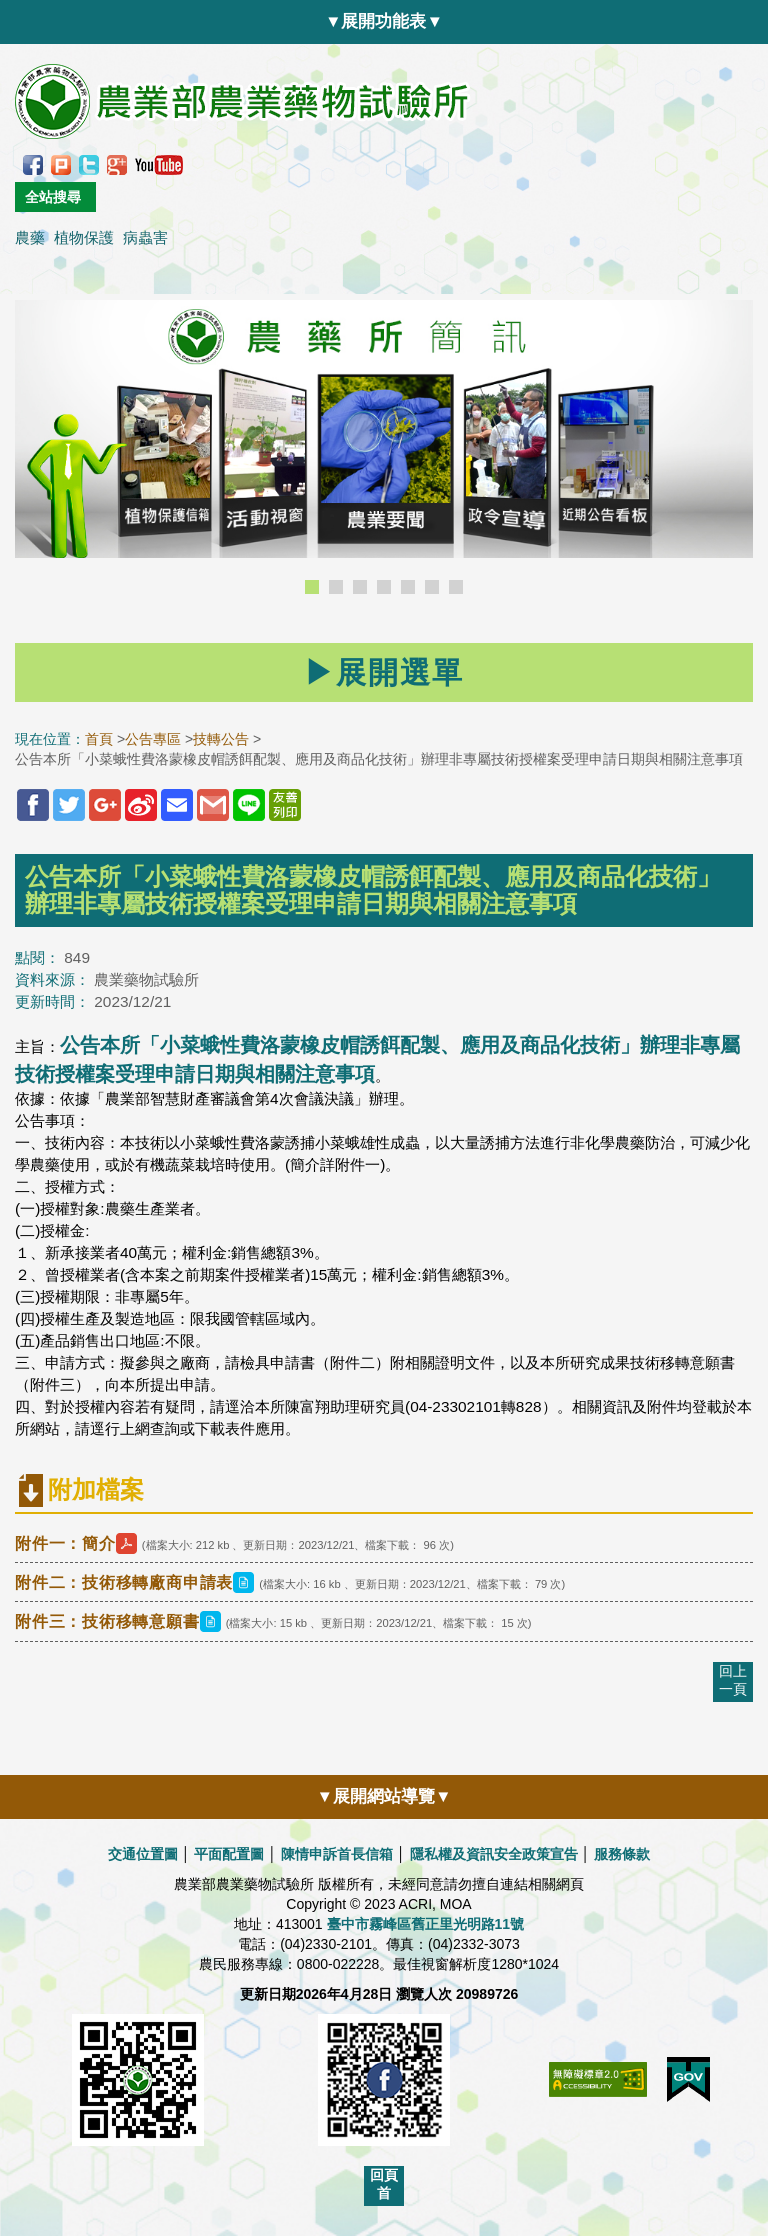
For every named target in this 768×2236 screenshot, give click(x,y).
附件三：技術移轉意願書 (120, 1621)
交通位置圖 (143, 1854)
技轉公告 (221, 739)
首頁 (99, 739)
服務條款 (622, 1854)
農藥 (30, 237)
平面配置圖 (229, 1854)
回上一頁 (733, 1680)
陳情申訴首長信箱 (337, 1854)
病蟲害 (145, 237)
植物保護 (84, 237)
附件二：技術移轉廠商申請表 (137, 1582)
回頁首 (384, 2184)
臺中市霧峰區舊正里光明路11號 (426, 1924)
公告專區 (153, 739)
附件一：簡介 (78, 1543)
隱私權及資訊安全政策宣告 (494, 1854)
